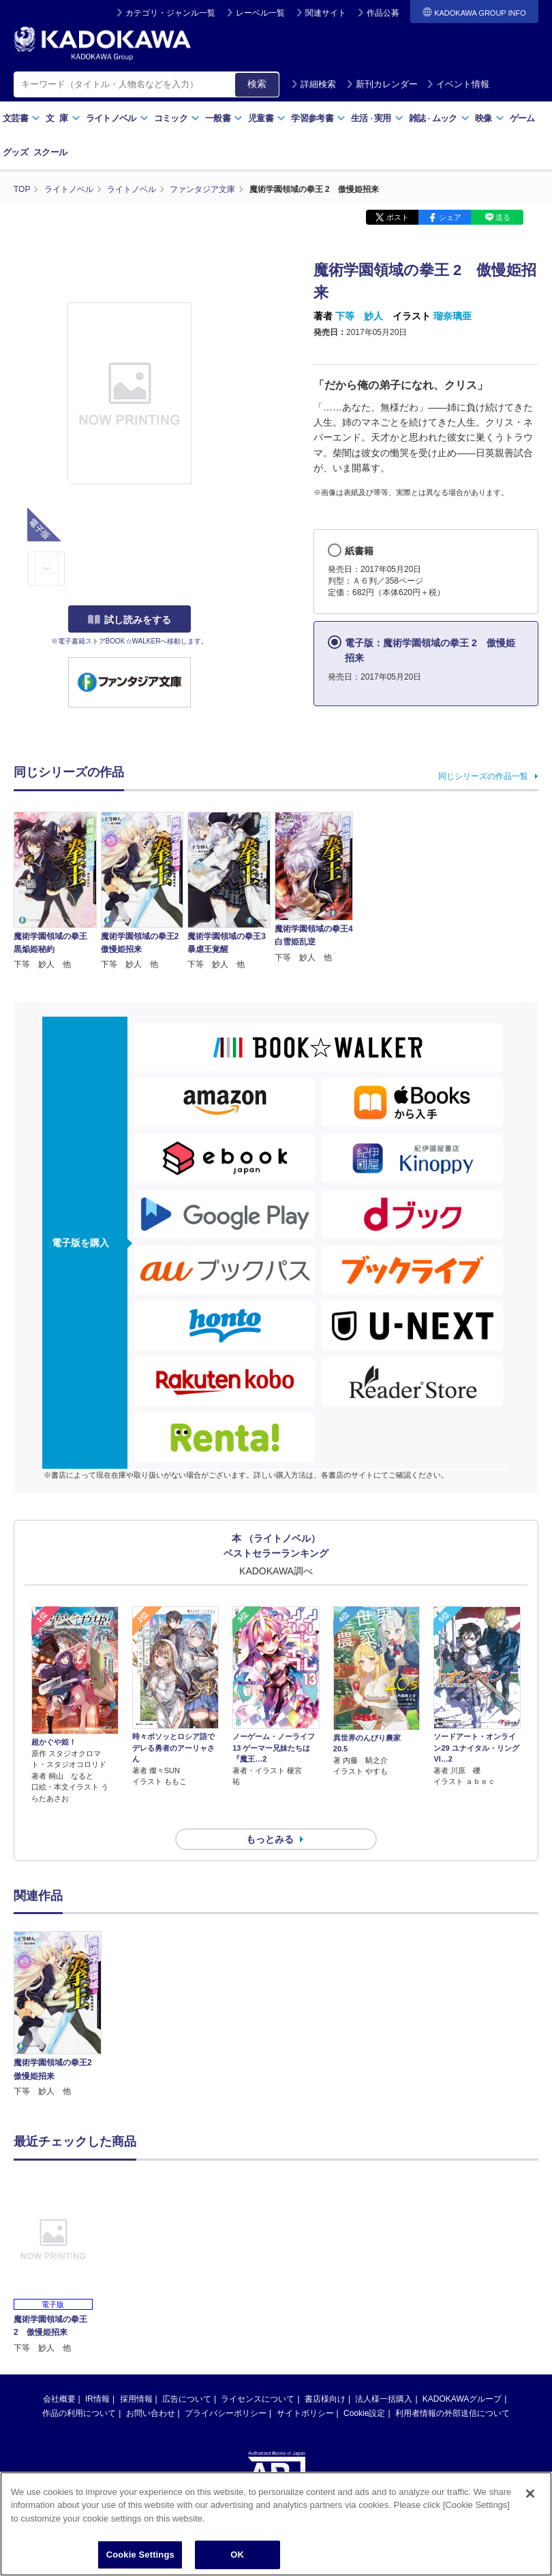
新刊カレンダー (382, 84)
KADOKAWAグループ (462, 2374)
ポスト (397, 216)
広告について (186, 2374)
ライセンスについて (257, 2374)
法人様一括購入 (383, 2374)
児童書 (267, 118)
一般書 (224, 118)
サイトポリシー (305, 2389)
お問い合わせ (150, 2389)
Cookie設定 (364, 2389)
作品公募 (383, 13)
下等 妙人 (359, 315)
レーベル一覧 (260, 13)
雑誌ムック (439, 118)
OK (237, 2556)
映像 (489, 118)
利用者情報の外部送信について (452, 2389)
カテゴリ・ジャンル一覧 (170, 13)
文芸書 (21, 118)
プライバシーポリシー (225, 2389)
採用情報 (136, 2374)
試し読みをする (129, 619)
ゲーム (522, 118)
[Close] (530, 2495)
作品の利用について (79, 2389)
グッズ (15, 152)
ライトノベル (117, 118)
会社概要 (59, 2374)
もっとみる (270, 1814)
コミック (177, 118)
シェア (450, 216)
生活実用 (377, 118)
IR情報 (97, 2374)
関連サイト (325, 13)
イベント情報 (458, 84)
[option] (58, 1990)
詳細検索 (313, 84)
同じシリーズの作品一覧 (483, 775)
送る (502, 216)
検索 (256, 83)
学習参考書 (318, 118)
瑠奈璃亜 (452, 315)
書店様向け (325, 2374)
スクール (50, 152)
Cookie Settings (140, 2556)
